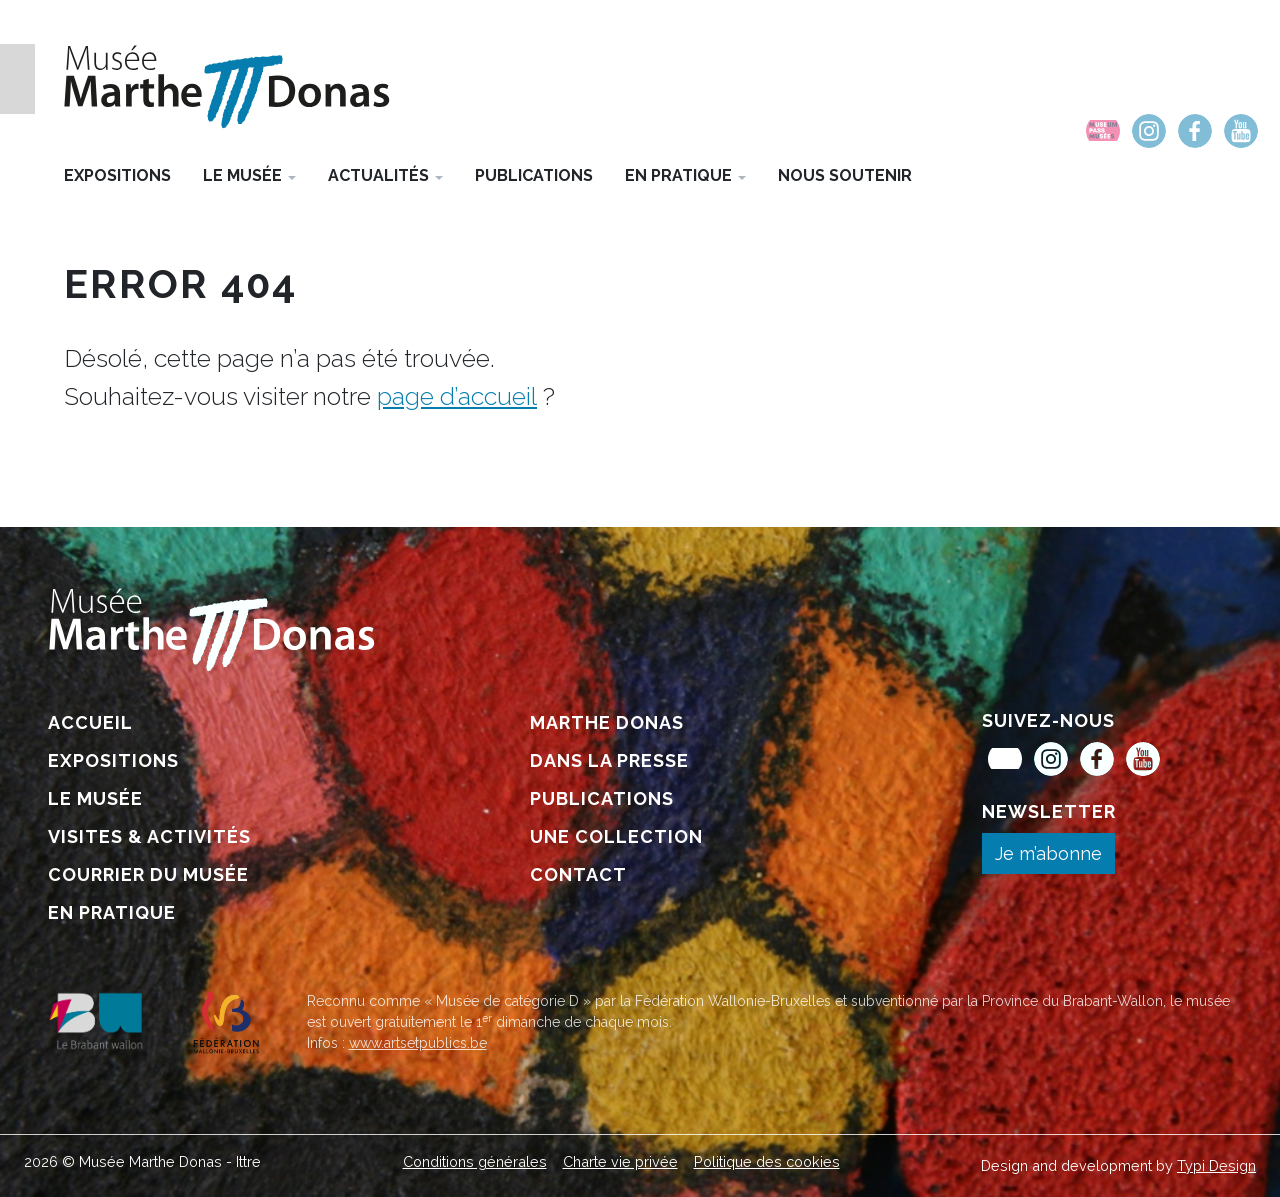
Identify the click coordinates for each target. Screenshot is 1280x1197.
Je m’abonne (1048, 853)
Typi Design (1216, 1165)
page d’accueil (457, 396)
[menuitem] (1103, 131)
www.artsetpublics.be (418, 1043)
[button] (249, 175)
